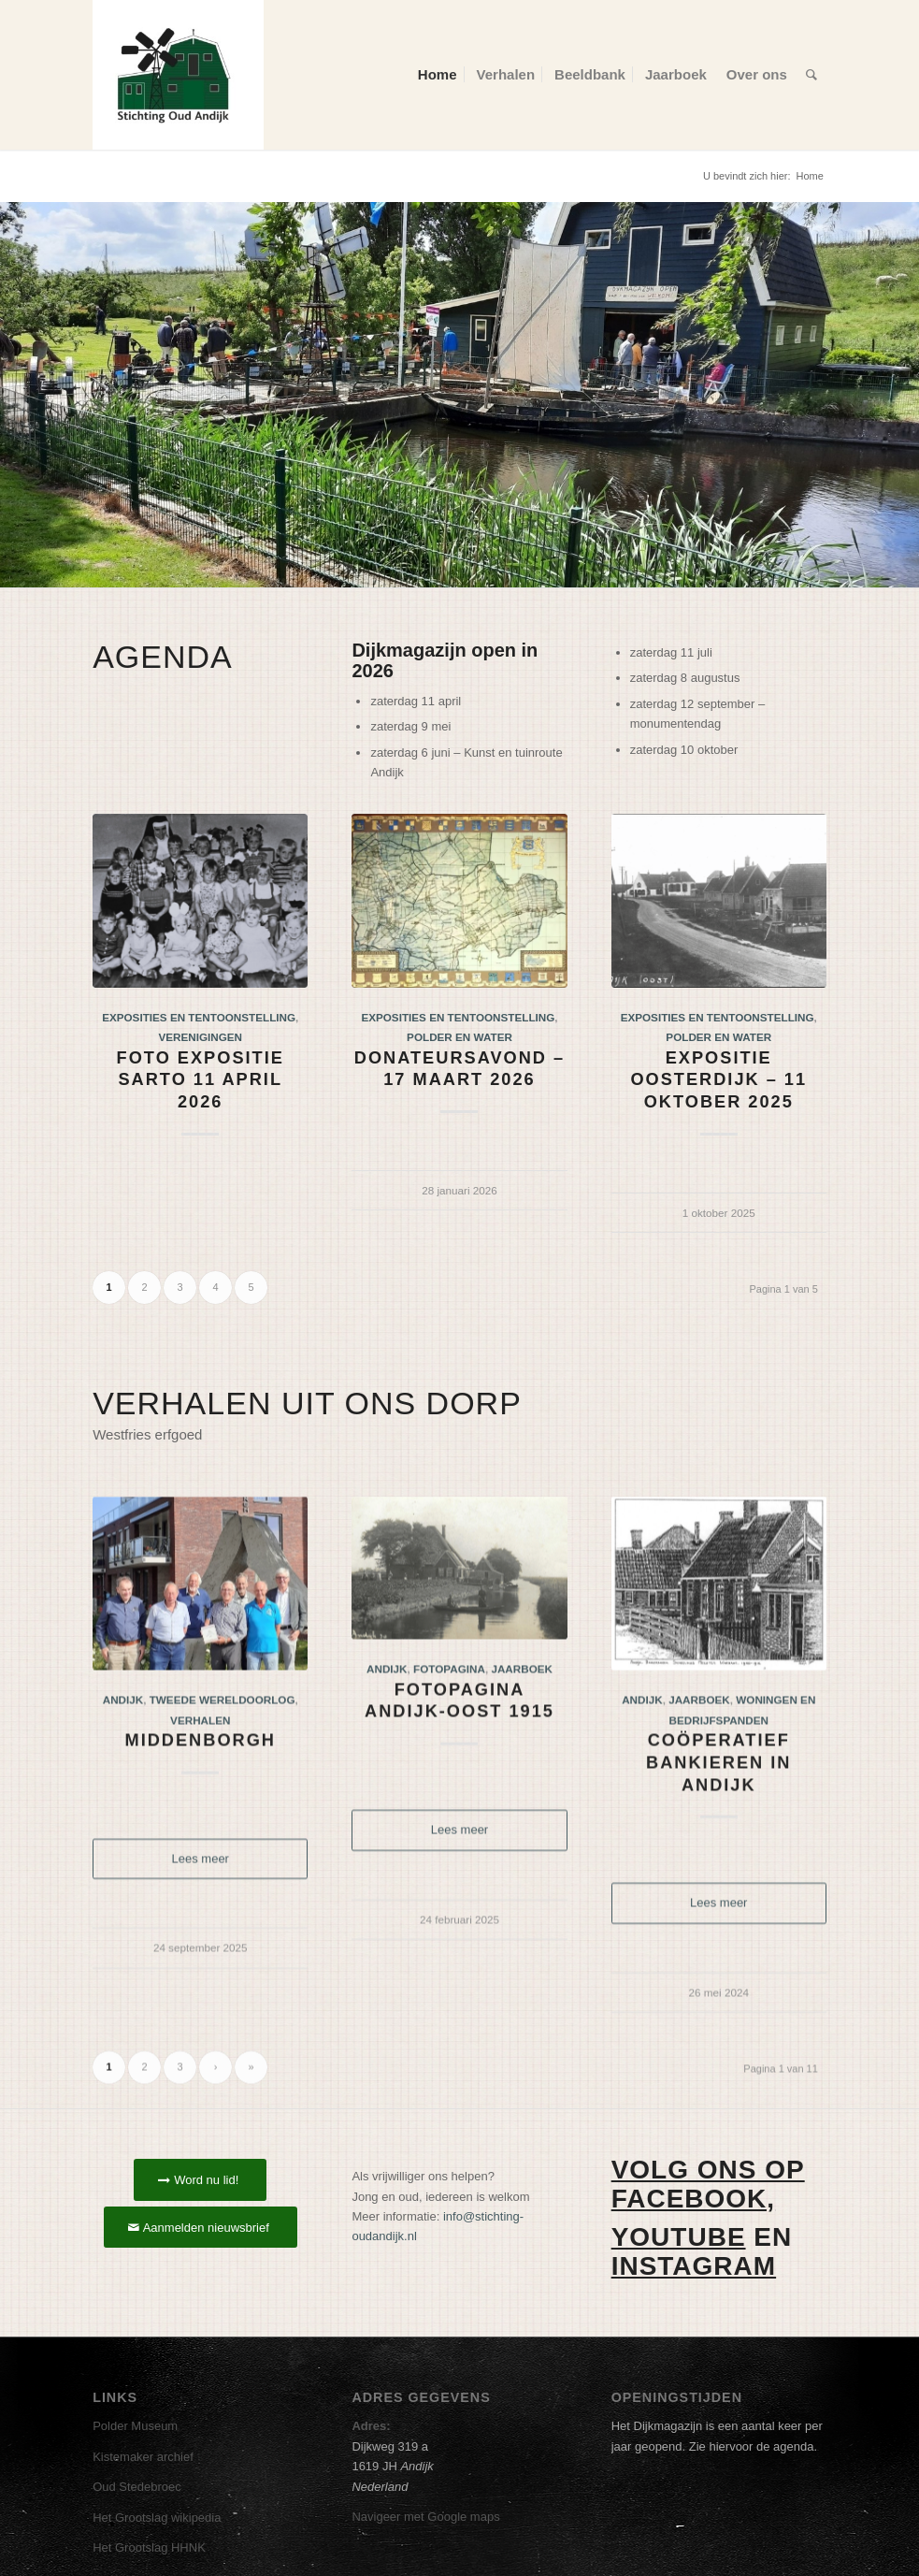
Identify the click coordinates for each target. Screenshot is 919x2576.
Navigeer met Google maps (425, 2517)
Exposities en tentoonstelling (198, 1017)
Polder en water (459, 1037)
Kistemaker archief (143, 2457)
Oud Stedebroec (137, 2487)
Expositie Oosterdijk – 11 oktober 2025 (718, 1080)
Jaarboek (522, 1753)
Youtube (678, 2236)
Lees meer (200, 1943)
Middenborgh (200, 1825)
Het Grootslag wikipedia (157, 2518)
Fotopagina (449, 1753)
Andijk (123, 1784)
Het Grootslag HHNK (149, 2547)
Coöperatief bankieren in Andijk (718, 1847)
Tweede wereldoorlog (222, 1784)
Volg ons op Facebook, (708, 2184)
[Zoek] (811, 75)
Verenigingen (200, 1037)
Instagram (693, 2265)
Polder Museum (135, 2426)
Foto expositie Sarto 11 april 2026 (200, 1080)
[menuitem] (438, 75)
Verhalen (200, 1804)
